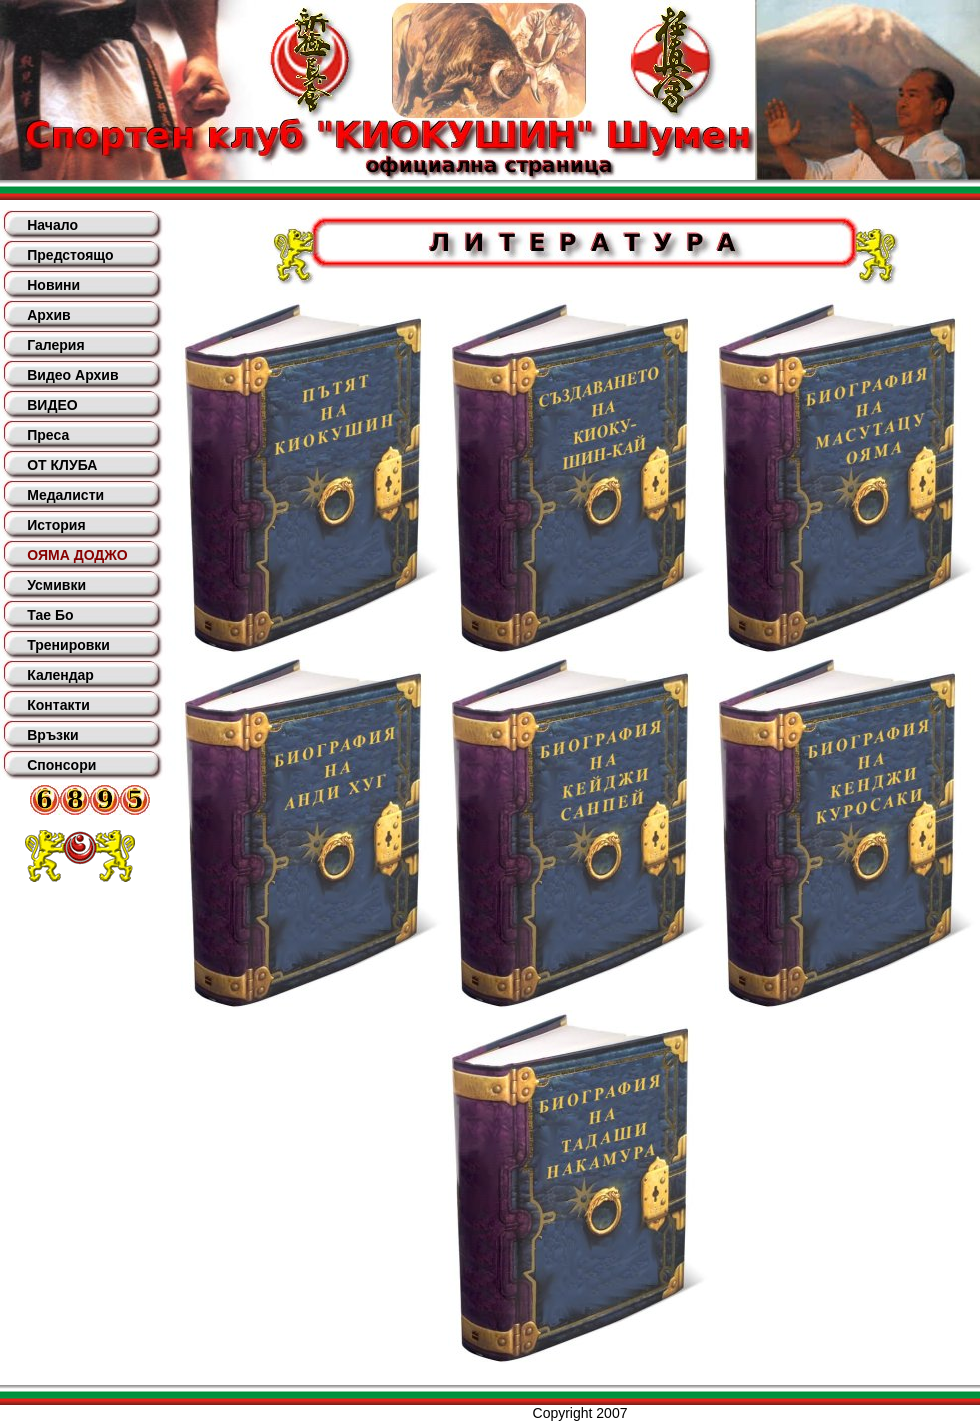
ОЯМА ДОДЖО (77, 555)
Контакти (58, 705)
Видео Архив (72, 375)
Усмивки (56, 585)
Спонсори (61, 765)
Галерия (55, 345)
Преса (48, 435)
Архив (48, 315)
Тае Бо (50, 615)
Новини (53, 285)
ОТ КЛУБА (62, 465)
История (56, 525)
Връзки (52, 735)
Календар (60, 675)
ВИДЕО (52, 405)
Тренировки (68, 645)
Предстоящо (70, 255)
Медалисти (65, 495)
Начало (52, 225)
